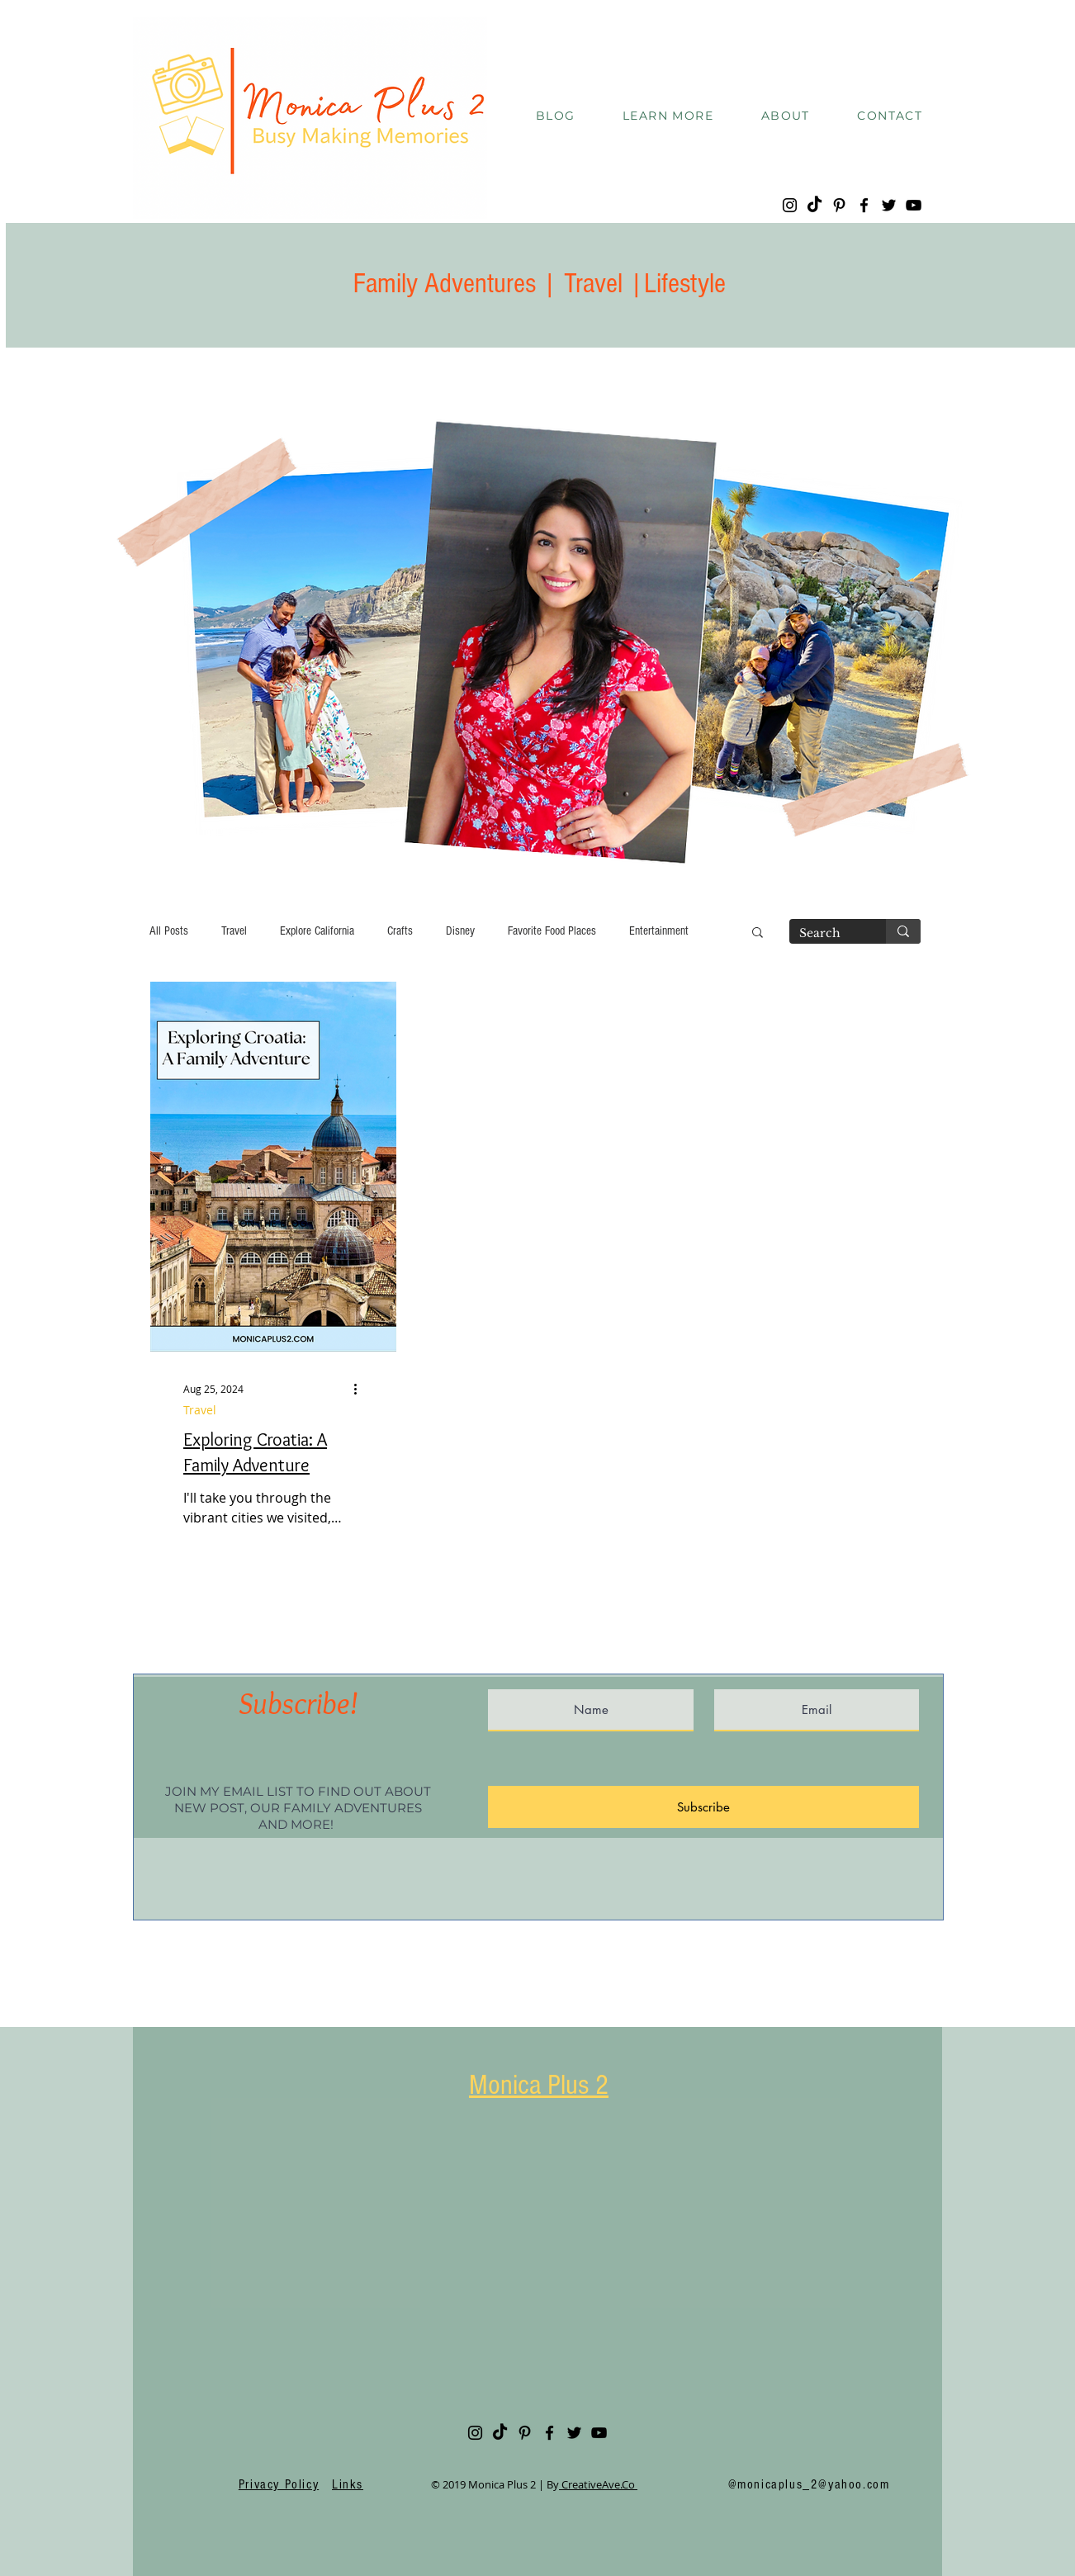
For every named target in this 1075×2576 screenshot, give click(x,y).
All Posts (168, 931)
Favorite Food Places (552, 931)
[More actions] (361, 1389)
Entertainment (659, 931)
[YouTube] (913, 205)
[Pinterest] (839, 205)
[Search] (825, 934)
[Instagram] (789, 205)
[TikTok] (814, 205)
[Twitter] (888, 205)
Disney (460, 931)
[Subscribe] (703, 1807)
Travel (234, 931)
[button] (668, 116)
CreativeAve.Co (598, 2484)
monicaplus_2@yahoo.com (813, 2484)
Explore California (317, 931)
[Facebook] (864, 205)
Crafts (400, 931)
